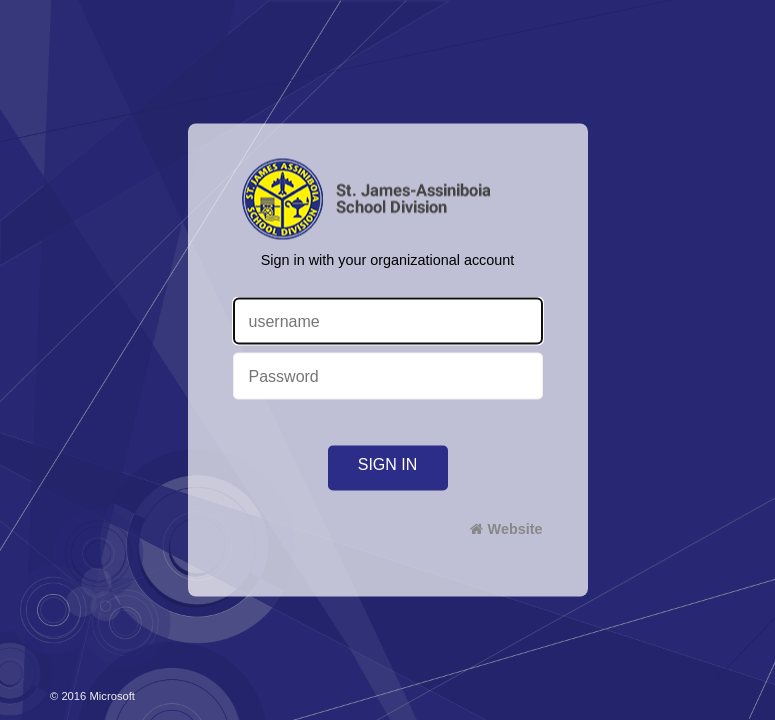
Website (515, 529)
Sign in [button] (388, 464)
